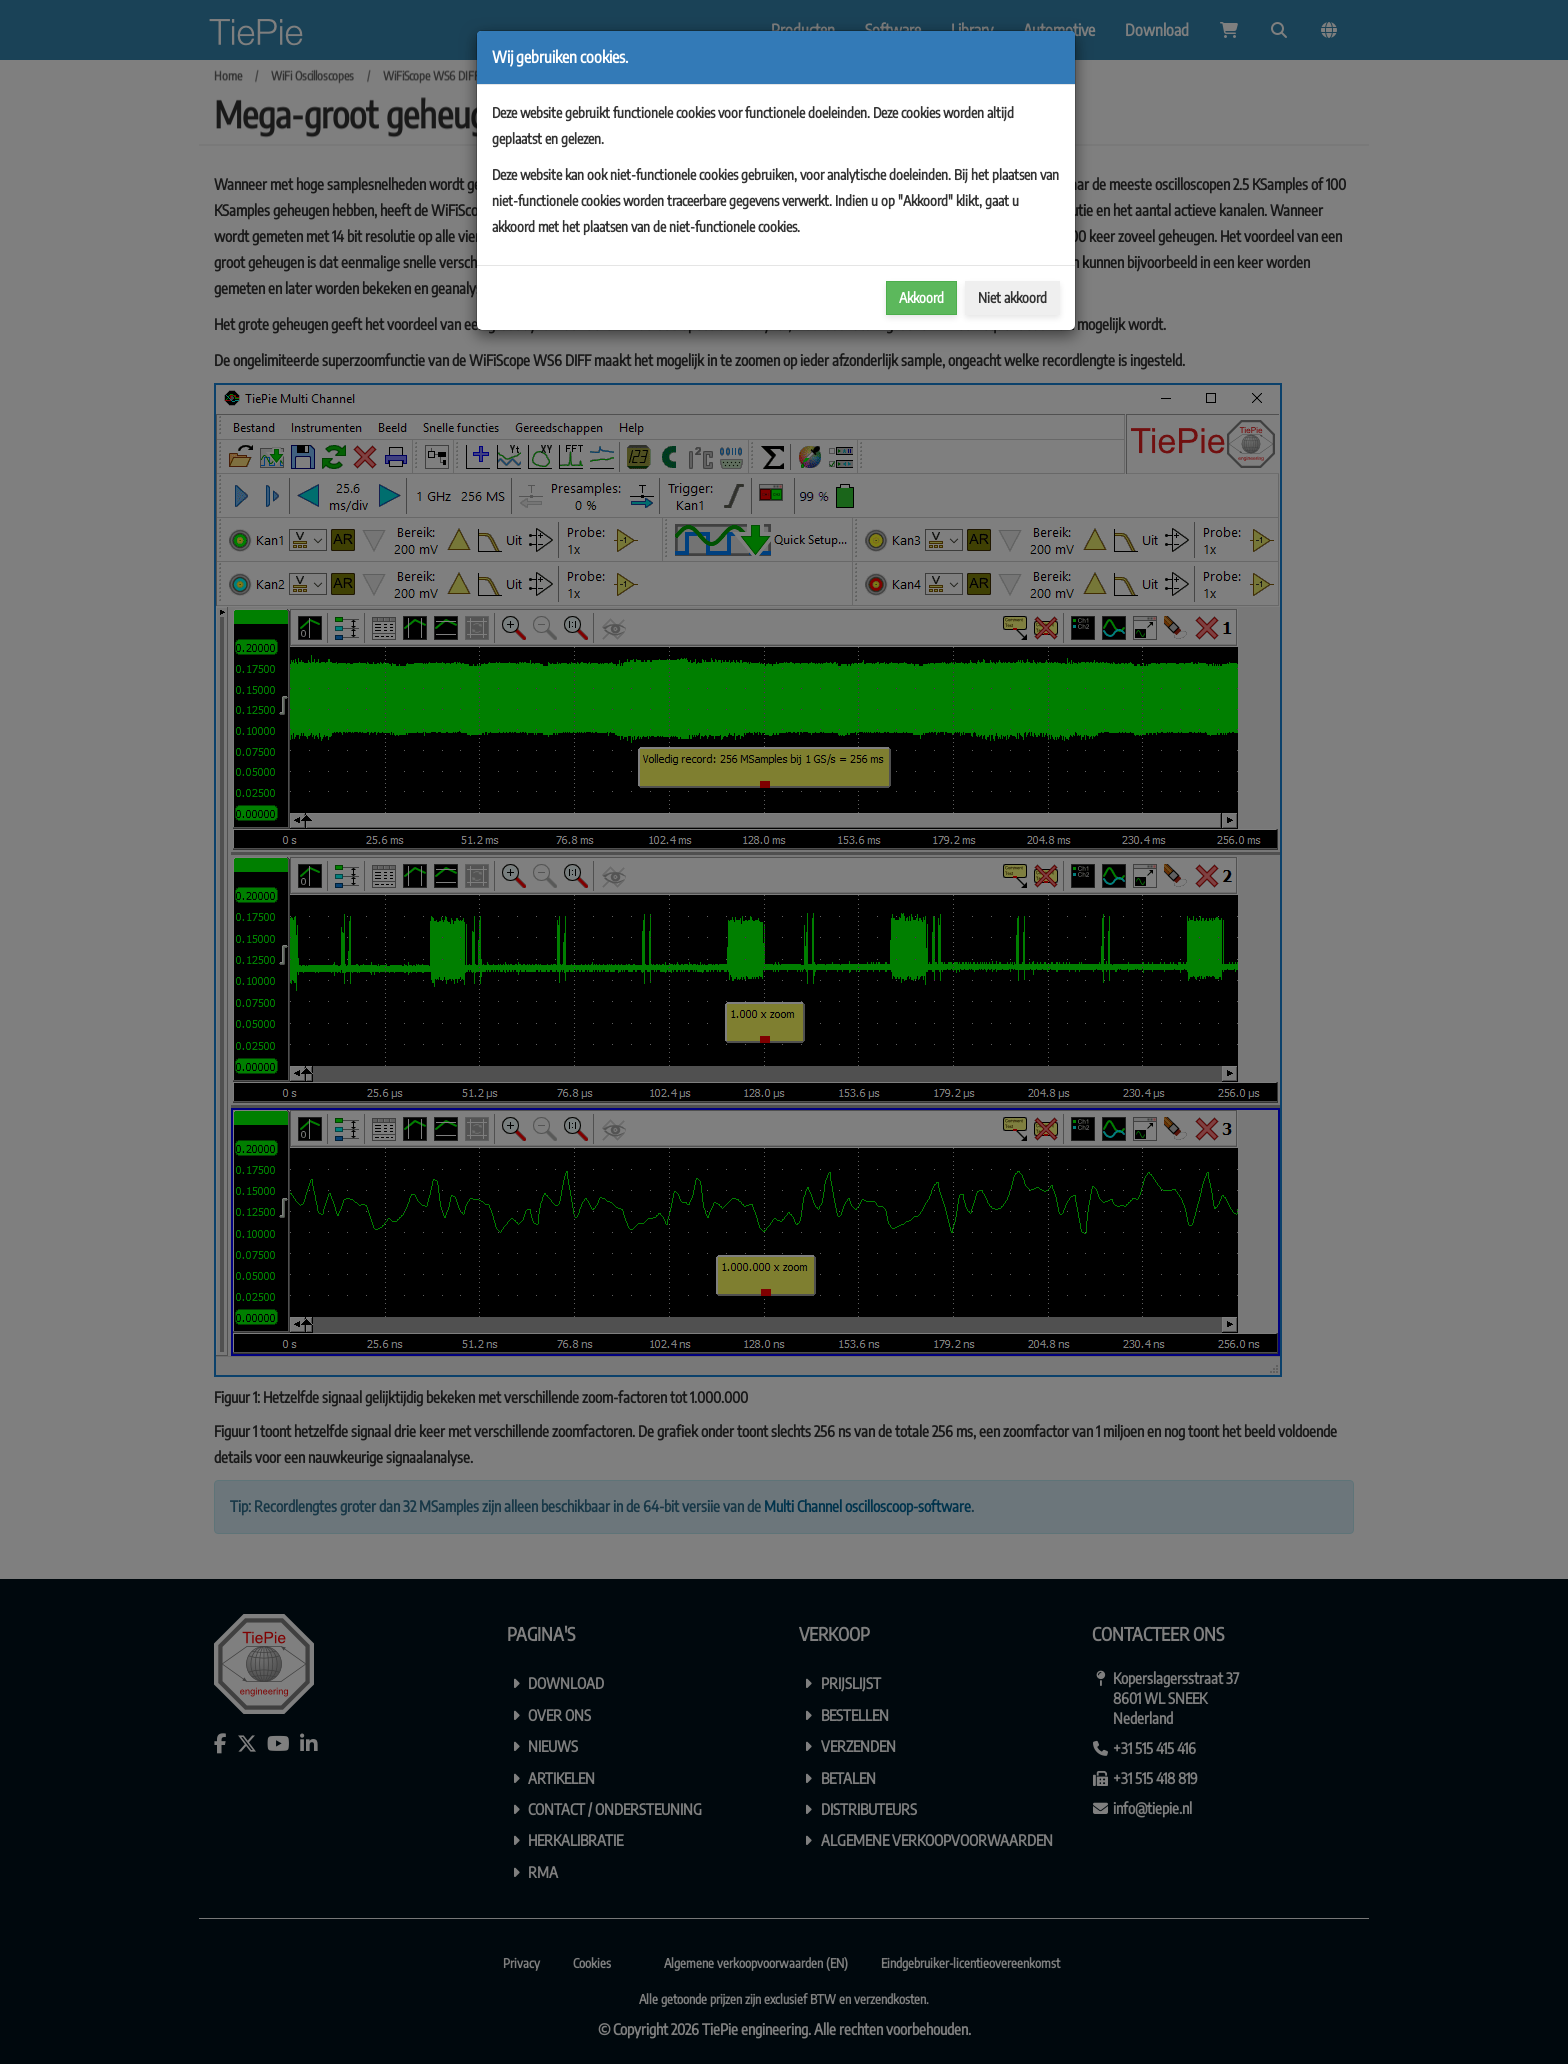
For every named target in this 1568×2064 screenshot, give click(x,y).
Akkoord (921, 297)
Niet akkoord (1012, 297)
